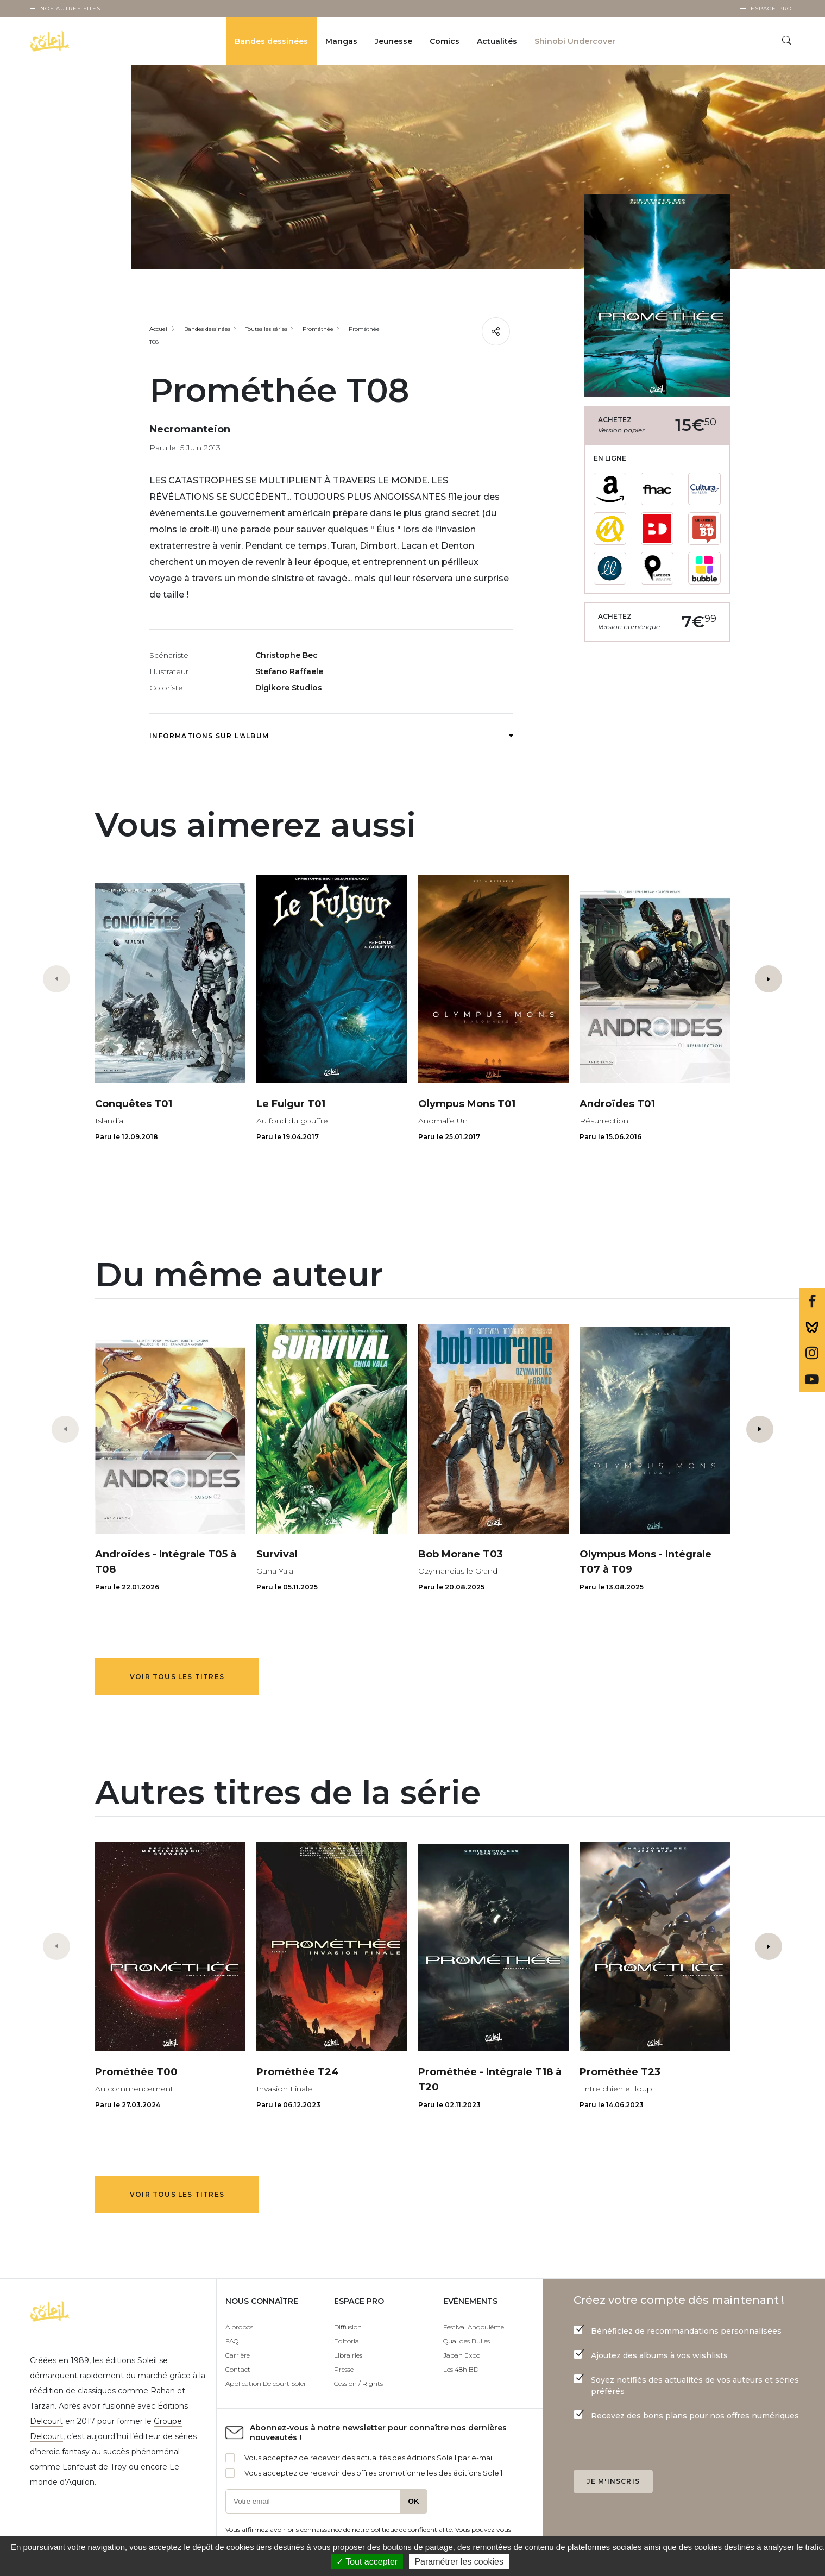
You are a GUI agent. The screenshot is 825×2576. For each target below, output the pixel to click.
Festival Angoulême (473, 2327)
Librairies (348, 2355)
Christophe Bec (286, 655)
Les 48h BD (460, 2369)
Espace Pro (771, 8)
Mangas (341, 41)
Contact (237, 2369)
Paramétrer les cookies (458, 2561)
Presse (344, 2369)
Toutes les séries (266, 328)
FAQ (231, 2341)
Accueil (159, 328)
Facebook (812, 1301)
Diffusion (348, 2327)
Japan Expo (461, 2355)
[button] (768, 978)
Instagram (812, 1353)
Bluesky (812, 1327)
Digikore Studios (288, 688)
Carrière (237, 2355)
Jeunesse (393, 41)
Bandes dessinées (271, 41)
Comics (444, 41)
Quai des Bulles (466, 2341)
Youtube (812, 1379)
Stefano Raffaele (289, 671)
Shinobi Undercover (574, 41)
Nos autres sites (70, 8)
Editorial (347, 2341)
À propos (239, 2327)
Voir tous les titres (177, 1677)
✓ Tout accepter (367, 2561)
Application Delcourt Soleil (266, 2383)
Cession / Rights (358, 2383)
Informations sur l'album (330, 736)
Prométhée (318, 328)
